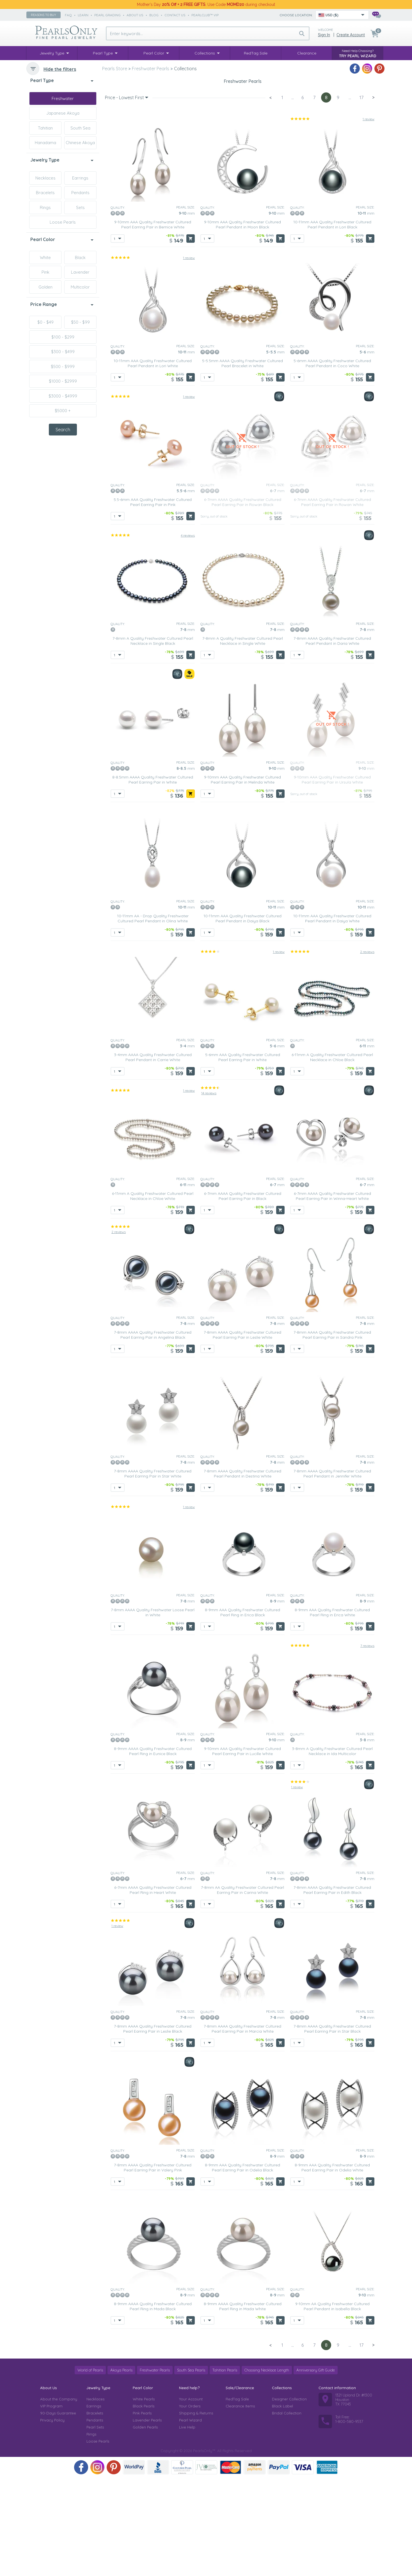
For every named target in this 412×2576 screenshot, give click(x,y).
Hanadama (45, 142)
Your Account (191, 2497)
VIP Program (51, 2504)
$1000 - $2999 (63, 381)
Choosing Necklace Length (266, 2468)
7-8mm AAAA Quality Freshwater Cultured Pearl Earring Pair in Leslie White (242, 1433)
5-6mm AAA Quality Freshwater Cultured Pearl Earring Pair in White (242, 1156)
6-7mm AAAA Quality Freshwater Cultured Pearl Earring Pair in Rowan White (332, 601)
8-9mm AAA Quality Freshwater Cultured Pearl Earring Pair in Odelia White (332, 2266)
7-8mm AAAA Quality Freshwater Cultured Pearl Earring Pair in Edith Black (332, 1988)
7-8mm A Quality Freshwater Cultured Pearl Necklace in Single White (242, 739)
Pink (45, 272)
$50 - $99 (80, 322)
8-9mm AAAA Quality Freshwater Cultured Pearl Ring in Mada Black (153, 2405)
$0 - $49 (45, 322)
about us (135, 15)
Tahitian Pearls (224, 2468)
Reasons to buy (43, 15)
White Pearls (144, 2497)
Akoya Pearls (121, 2468)
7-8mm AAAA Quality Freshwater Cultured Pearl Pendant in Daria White (332, 739)
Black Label (282, 2504)
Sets (80, 207)
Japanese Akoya (62, 113)
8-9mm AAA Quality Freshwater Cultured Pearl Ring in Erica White (332, 1711)
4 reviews (188, 634)
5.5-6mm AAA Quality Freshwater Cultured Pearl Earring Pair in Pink (153, 601)
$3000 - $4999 (63, 396)
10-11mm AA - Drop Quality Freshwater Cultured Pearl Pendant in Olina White (153, 1017)
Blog (154, 15)
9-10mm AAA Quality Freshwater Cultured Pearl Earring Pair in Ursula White (332, 878)
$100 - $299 (62, 337)
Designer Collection (289, 2497)
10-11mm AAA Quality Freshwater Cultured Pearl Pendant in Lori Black (332, 323)
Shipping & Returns (196, 2511)
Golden (45, 287)
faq (68, 15)
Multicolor (80, 287)
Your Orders (189, 2504)
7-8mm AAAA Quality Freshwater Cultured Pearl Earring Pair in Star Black (332, 2127)
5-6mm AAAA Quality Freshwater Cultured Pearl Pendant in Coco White (332, 462)
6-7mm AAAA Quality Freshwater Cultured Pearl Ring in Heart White (152, 1988)
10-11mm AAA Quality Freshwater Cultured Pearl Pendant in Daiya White (332, 1017)
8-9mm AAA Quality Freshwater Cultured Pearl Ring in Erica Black (242, 1711)
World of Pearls (90, 2468)
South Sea (80, 128)
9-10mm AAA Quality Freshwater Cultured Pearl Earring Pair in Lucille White (242, 1850)
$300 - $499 (63, 351)
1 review (368, 217)
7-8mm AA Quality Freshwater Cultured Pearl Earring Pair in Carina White (242, 1988)
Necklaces (45, 178)
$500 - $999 (63, 366)
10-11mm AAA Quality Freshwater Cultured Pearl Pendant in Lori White (153, 462)
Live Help (187, 2525)
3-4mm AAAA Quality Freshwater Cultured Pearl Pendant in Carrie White (153, 1156)
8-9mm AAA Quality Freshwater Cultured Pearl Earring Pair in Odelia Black (242, 2266)
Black (80, 257)
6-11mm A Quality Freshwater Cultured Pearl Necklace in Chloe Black (332, 1156)
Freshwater (63, 98)
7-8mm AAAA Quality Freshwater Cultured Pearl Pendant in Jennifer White (332, 1572)
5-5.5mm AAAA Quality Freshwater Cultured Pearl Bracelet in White (242, 462)
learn (83, 15)
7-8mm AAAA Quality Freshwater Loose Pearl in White (152, 1711)
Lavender (80, 272)
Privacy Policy (52, 2518)
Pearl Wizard (190, 2518)
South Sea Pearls (191, 2468)
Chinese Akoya (80, 142)
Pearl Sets (95, 2525)
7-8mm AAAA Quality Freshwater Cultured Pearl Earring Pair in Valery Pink (152, 2266)
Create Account (351, 34)
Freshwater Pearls (155, 2468)
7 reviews (367, 1744)
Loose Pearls (63, 222)
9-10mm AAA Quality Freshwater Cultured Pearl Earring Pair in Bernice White (152, 323)
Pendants (80, 192)
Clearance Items (240, 2504)
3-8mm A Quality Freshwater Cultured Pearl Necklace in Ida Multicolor (332, 1850)
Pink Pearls (142, 2511)
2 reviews (367, 1050)
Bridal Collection (286, 2511)
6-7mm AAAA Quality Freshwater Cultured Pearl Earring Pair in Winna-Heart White (332, 1295)
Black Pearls (143, 2504)
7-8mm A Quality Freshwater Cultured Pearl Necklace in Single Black (153, 739)
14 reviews (208, 1191)
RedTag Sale (237, 2497)
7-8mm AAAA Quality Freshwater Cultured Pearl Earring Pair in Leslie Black (152, 2127)
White (45, 257)
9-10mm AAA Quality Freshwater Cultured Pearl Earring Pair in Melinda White (242, 878)
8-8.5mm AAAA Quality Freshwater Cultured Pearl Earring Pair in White (152, 878)
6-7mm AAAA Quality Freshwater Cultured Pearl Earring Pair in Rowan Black (242, 601)
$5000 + (63, 410)
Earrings (80, 178)
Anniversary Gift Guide (315, 2468)
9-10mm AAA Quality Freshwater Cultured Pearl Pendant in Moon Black (242, 323)
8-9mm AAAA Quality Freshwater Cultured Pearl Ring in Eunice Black (153, 1850)
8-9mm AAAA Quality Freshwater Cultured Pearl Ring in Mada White (242, 2405)
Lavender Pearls (147, 2518)
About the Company (58, 2497)
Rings (45, 207)
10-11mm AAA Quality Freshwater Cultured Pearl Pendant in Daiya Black (242, 1017)
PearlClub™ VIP (205, 15)
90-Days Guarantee (58, 2511)
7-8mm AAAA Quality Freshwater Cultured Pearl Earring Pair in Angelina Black (152, 1433)
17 (361, 196)
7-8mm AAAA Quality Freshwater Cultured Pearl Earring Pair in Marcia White (242, 2127)
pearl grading (107, 15)
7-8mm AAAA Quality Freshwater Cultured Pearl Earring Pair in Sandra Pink (332, 1433)
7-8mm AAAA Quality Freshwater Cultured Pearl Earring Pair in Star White (152, 1572)
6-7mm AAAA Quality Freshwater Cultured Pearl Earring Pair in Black (242, 1295)
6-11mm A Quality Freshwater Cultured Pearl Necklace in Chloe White (152, 1295)
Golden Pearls (145, 2525)
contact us (175, 15)
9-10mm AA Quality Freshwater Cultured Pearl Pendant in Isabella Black (332, 2405)
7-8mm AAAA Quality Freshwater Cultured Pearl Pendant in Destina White (242, 1572)
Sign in (324, 34)
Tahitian (45, 128)
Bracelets (45, 192)
